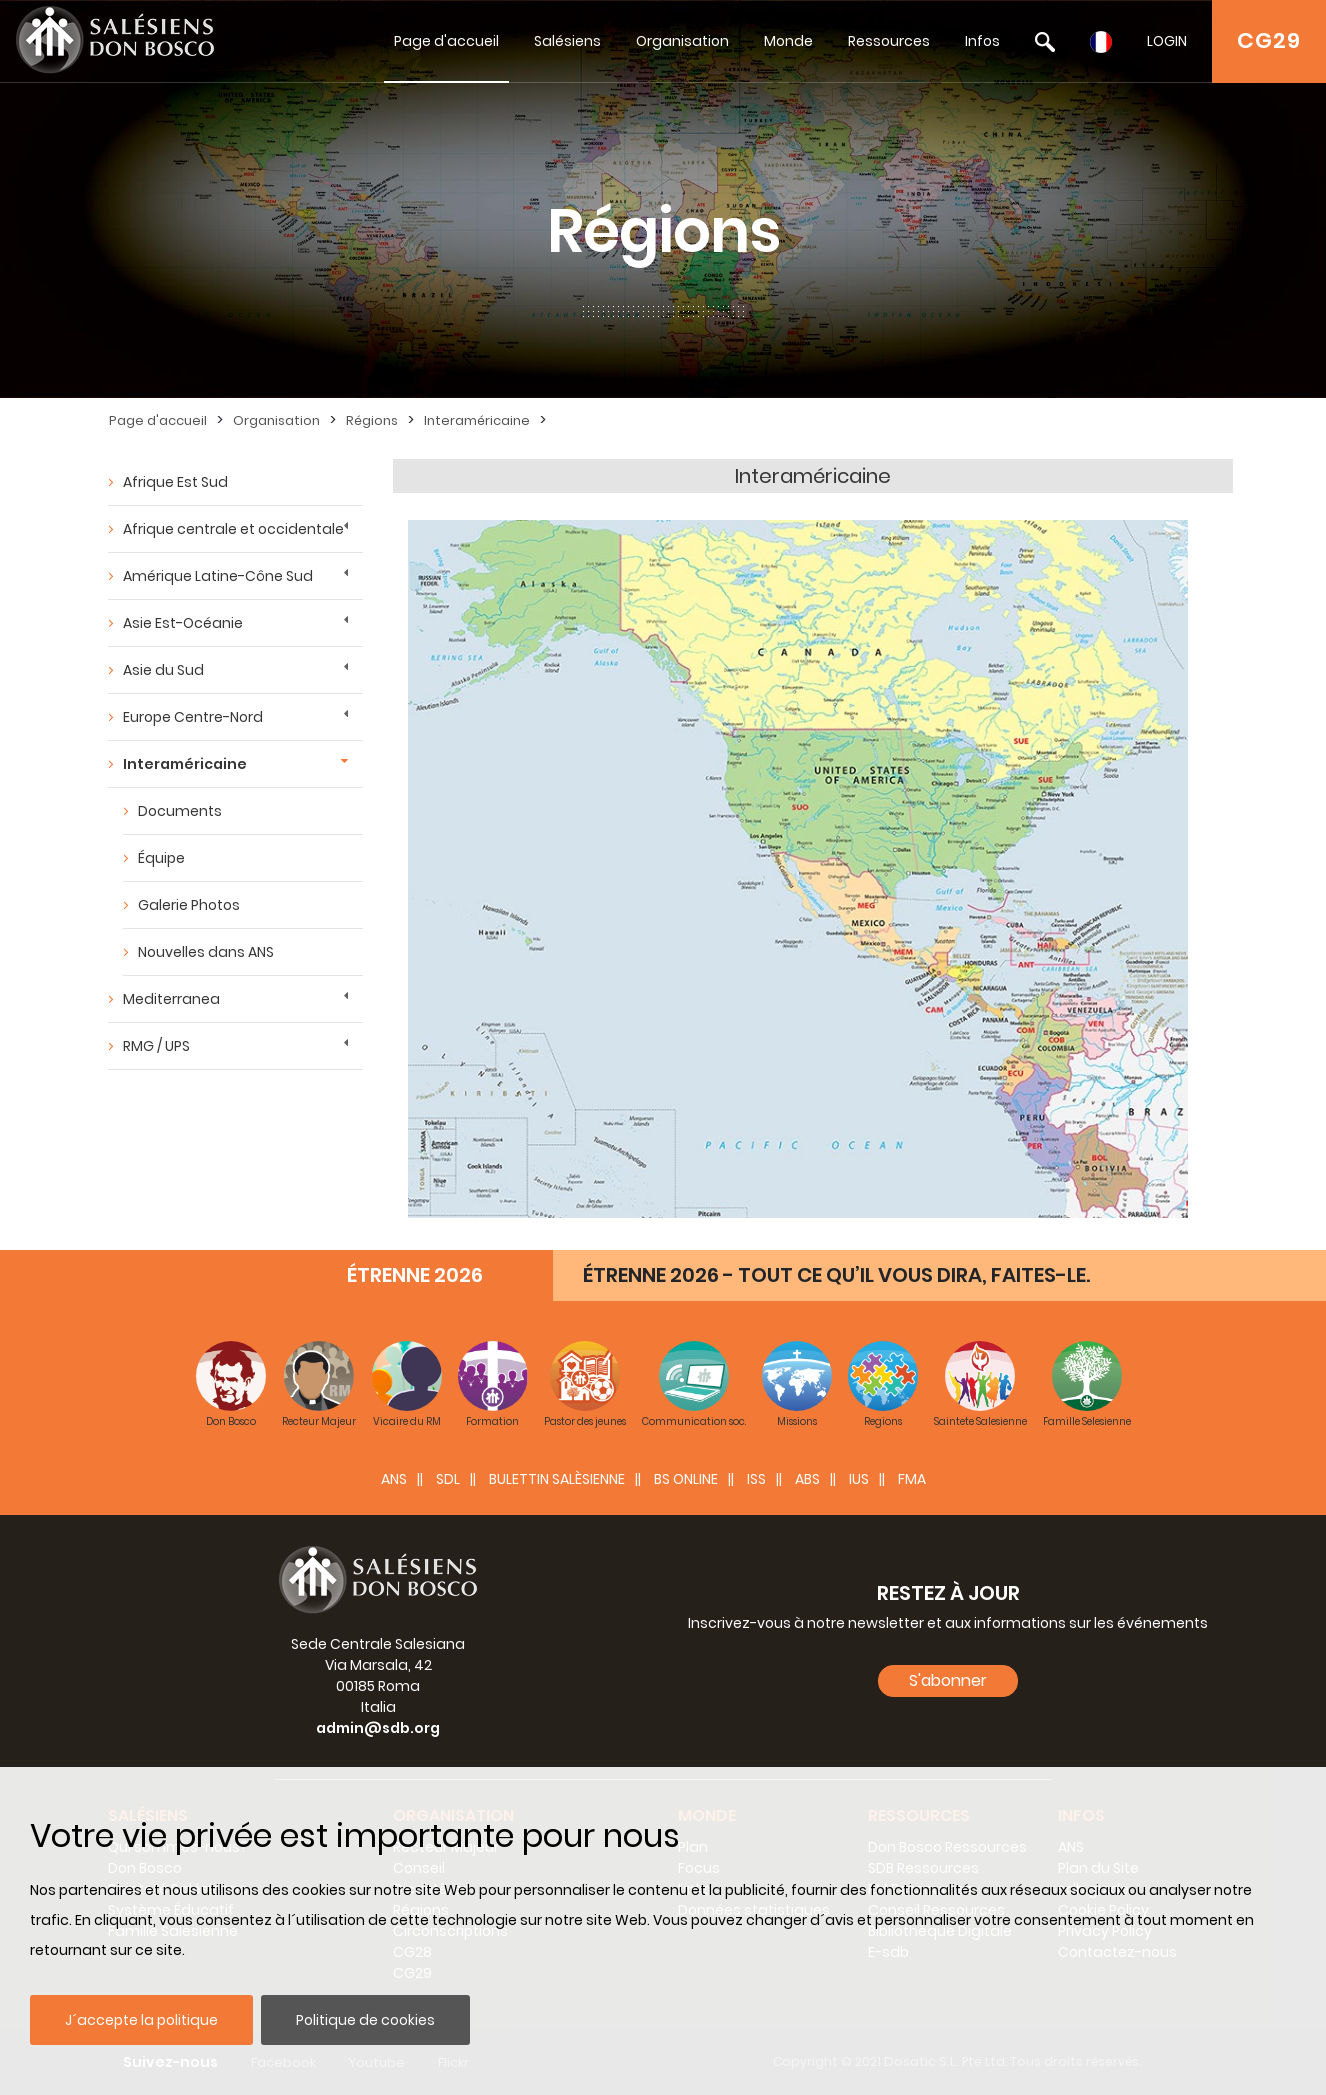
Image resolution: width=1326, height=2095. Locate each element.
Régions (372, 420)
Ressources (889, 41)
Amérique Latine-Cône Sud (218, 576)
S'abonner (948, 1680)
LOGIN (1167, 41)
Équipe (161, 858)
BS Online (686, 1479)
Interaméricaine (477, 420)
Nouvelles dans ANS (206, 952)
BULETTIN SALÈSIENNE (557, 1479)
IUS (859, 1479)
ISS (756, 1479)
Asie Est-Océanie (183, 623)
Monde (788, 41)
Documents (180, 811)
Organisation (682, 41)
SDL (448, 1479)
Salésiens (567, 41)
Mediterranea (171, 999)
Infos (982, 41)
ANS (394, 1479)
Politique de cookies (365, 2020)
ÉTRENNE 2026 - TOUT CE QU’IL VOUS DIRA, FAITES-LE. (836, 1275)
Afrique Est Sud (175, 482)
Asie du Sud (163, 670)
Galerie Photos (189, 905)
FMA (912, 1479)
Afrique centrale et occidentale (233, 529)
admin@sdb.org (378, 1728)
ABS (807, 1479)
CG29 (1269, 40)
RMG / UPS (156, 1046)
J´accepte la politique (141, 2020)
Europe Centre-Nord (193, 717)
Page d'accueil (446, 41)
